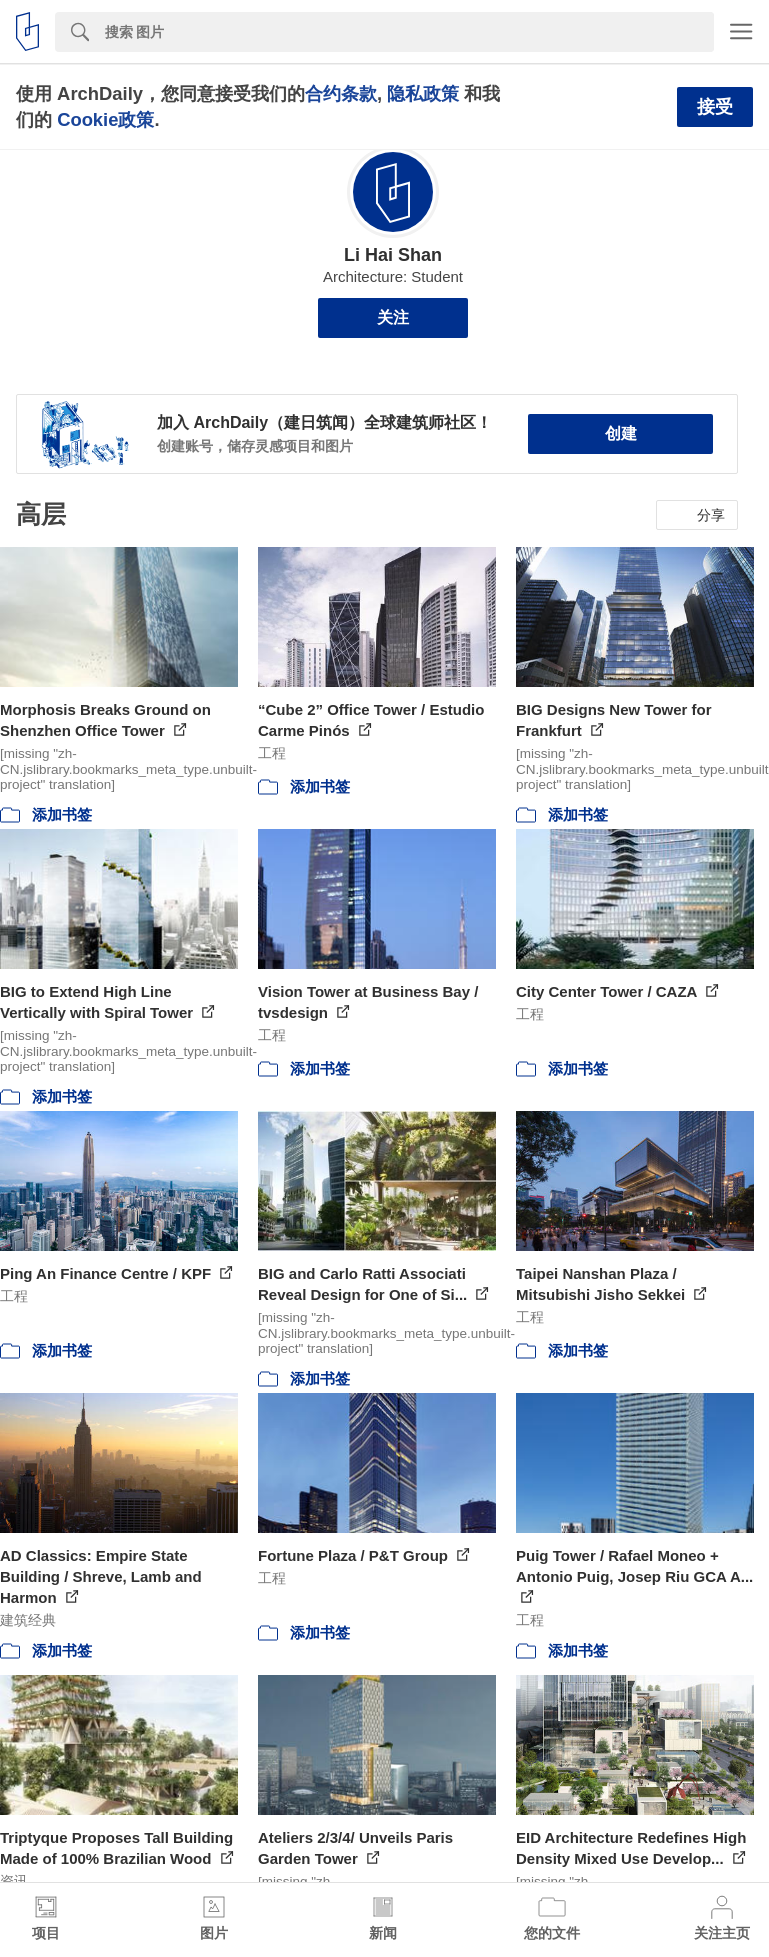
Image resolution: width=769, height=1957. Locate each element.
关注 (393, 317)
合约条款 (341, 93)
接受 (715, 107)
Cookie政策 (105, 119)
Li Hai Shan (393, 255)
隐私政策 (423, 93)
